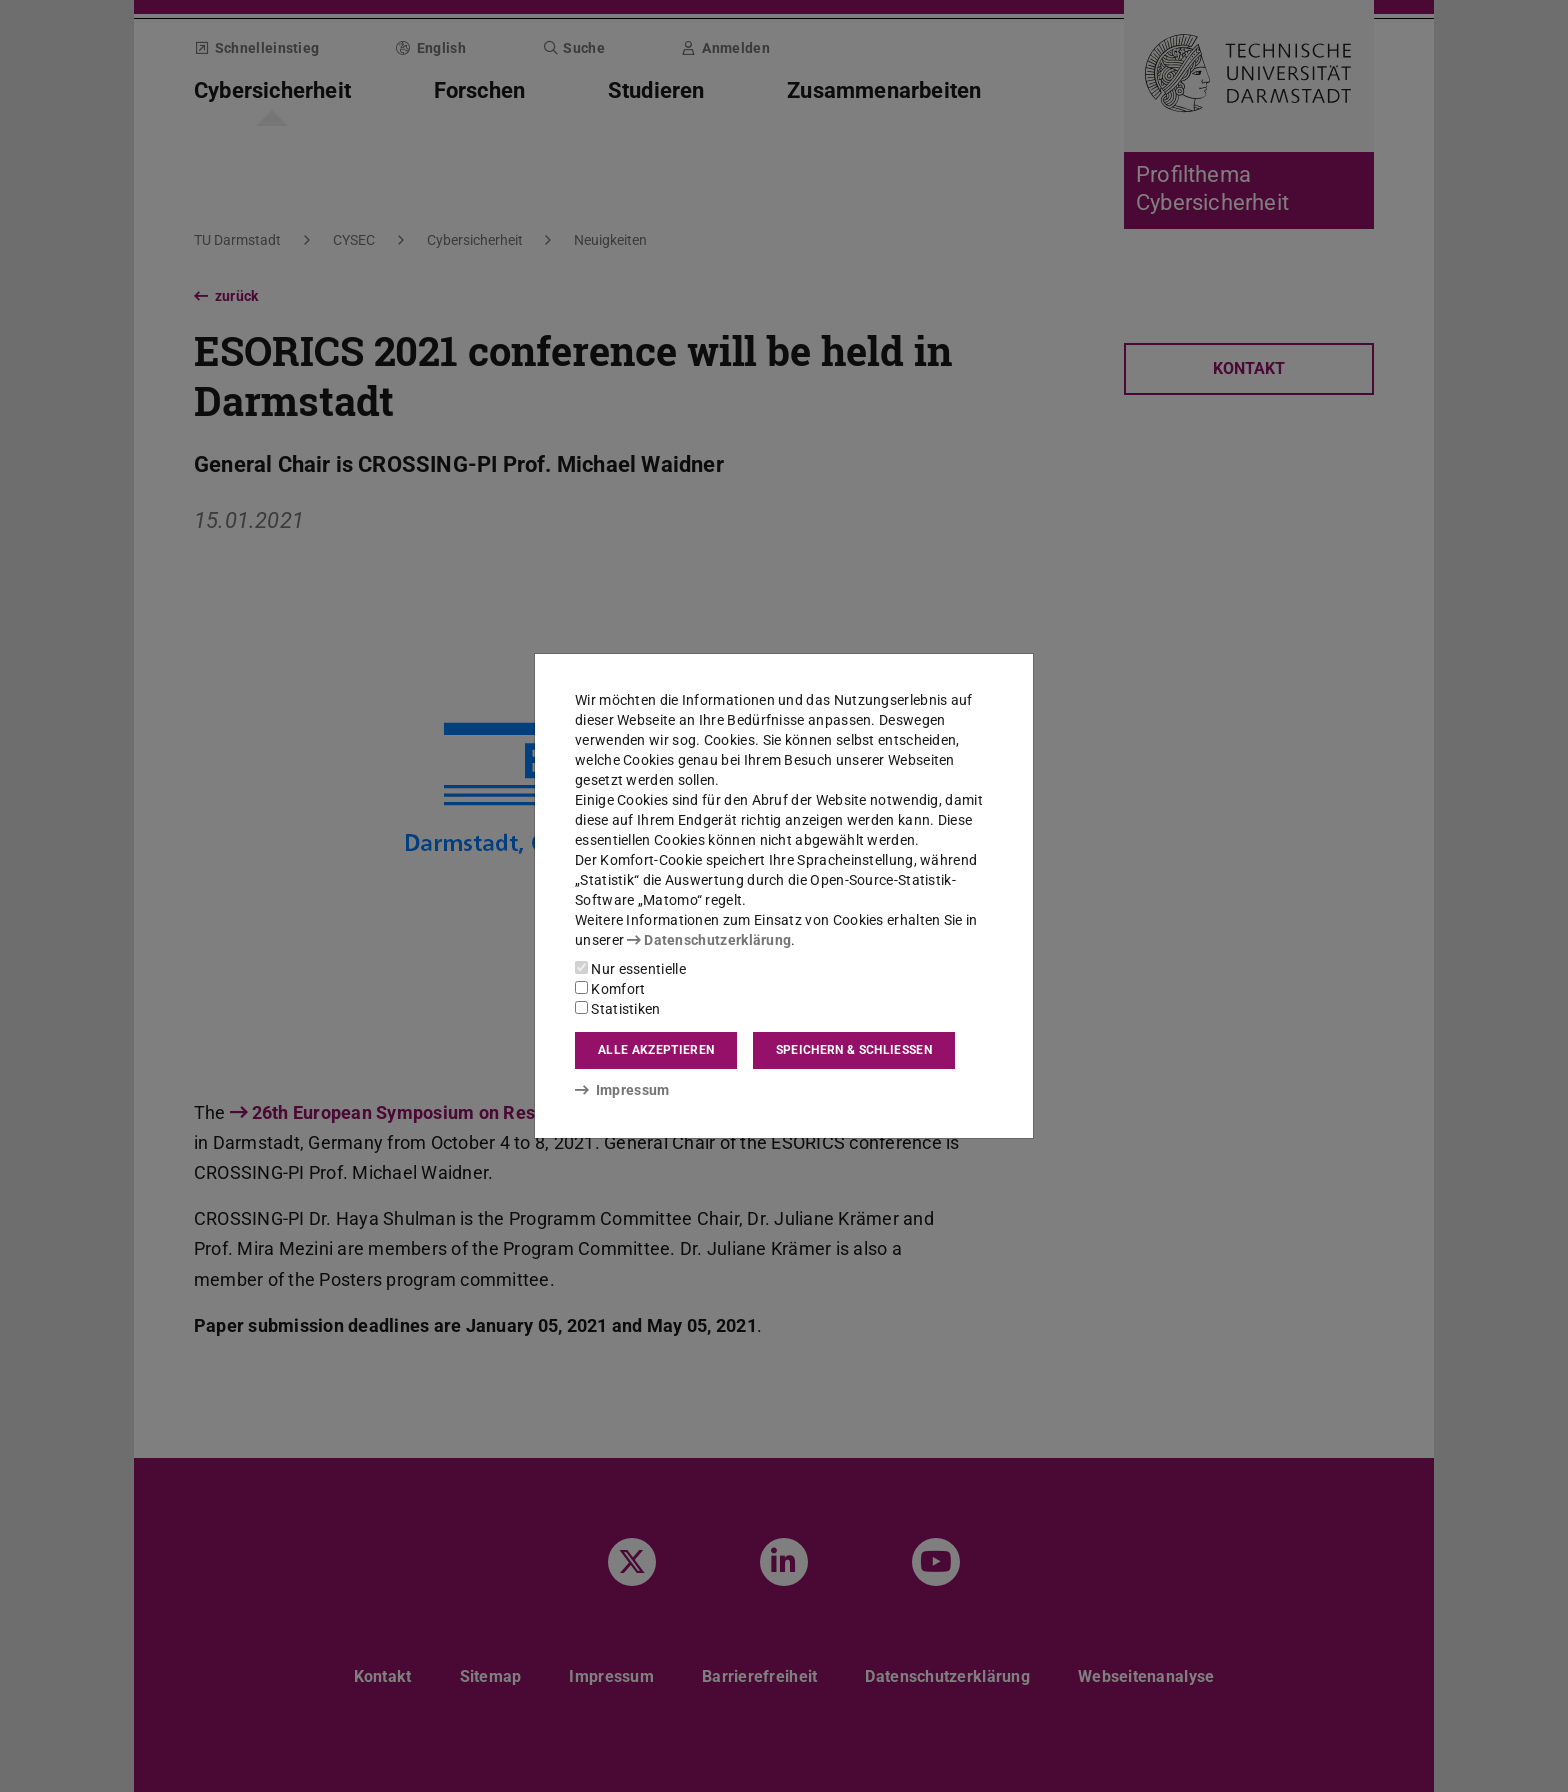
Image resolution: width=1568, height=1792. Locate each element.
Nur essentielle (630, 969)
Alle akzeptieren (656, 1050)
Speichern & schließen (854, 1050)
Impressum (622, 1090)
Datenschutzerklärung (709, 940)
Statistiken (618, 1009)
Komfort (610, 989)
